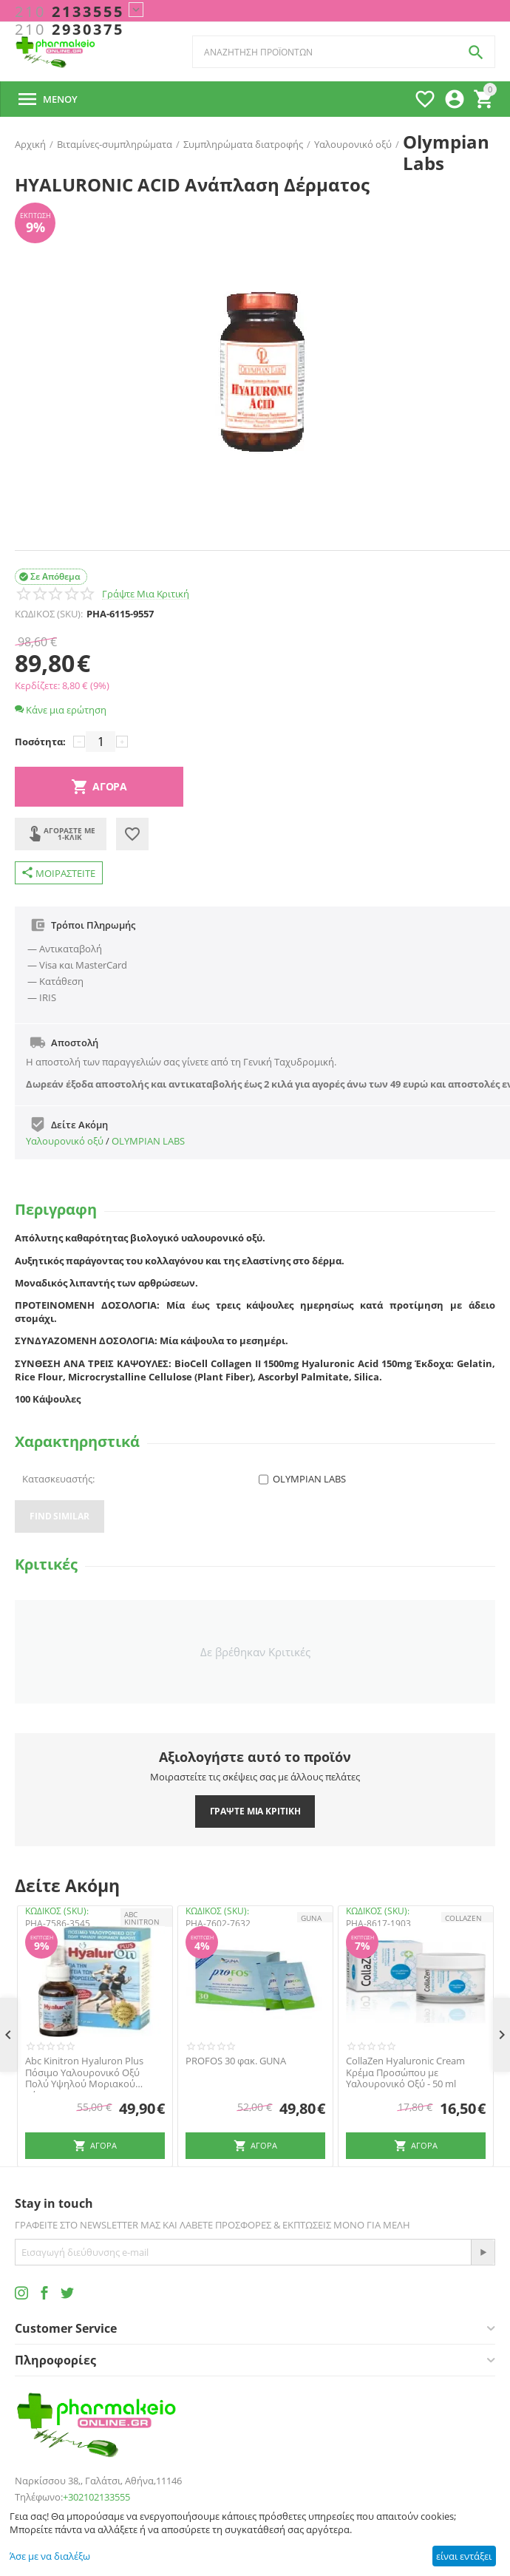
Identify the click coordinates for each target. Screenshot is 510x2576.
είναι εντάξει (464, 2556)
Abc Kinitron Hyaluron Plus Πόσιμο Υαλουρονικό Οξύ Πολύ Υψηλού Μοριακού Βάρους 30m (84, 2072)
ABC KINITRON (142, 1918)
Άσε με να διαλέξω (50, 2556)
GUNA (311, 1918)
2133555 (69, 12)
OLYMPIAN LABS (148, 1141)
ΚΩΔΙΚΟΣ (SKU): (49, 613)
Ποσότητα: (40, 741)
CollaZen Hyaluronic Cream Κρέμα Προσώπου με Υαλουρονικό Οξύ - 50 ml (405, 2072)
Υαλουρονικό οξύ (64, 1141)
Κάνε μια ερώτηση (60, 709)
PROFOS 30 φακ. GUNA (236, 2061)
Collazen (463, 1918)
